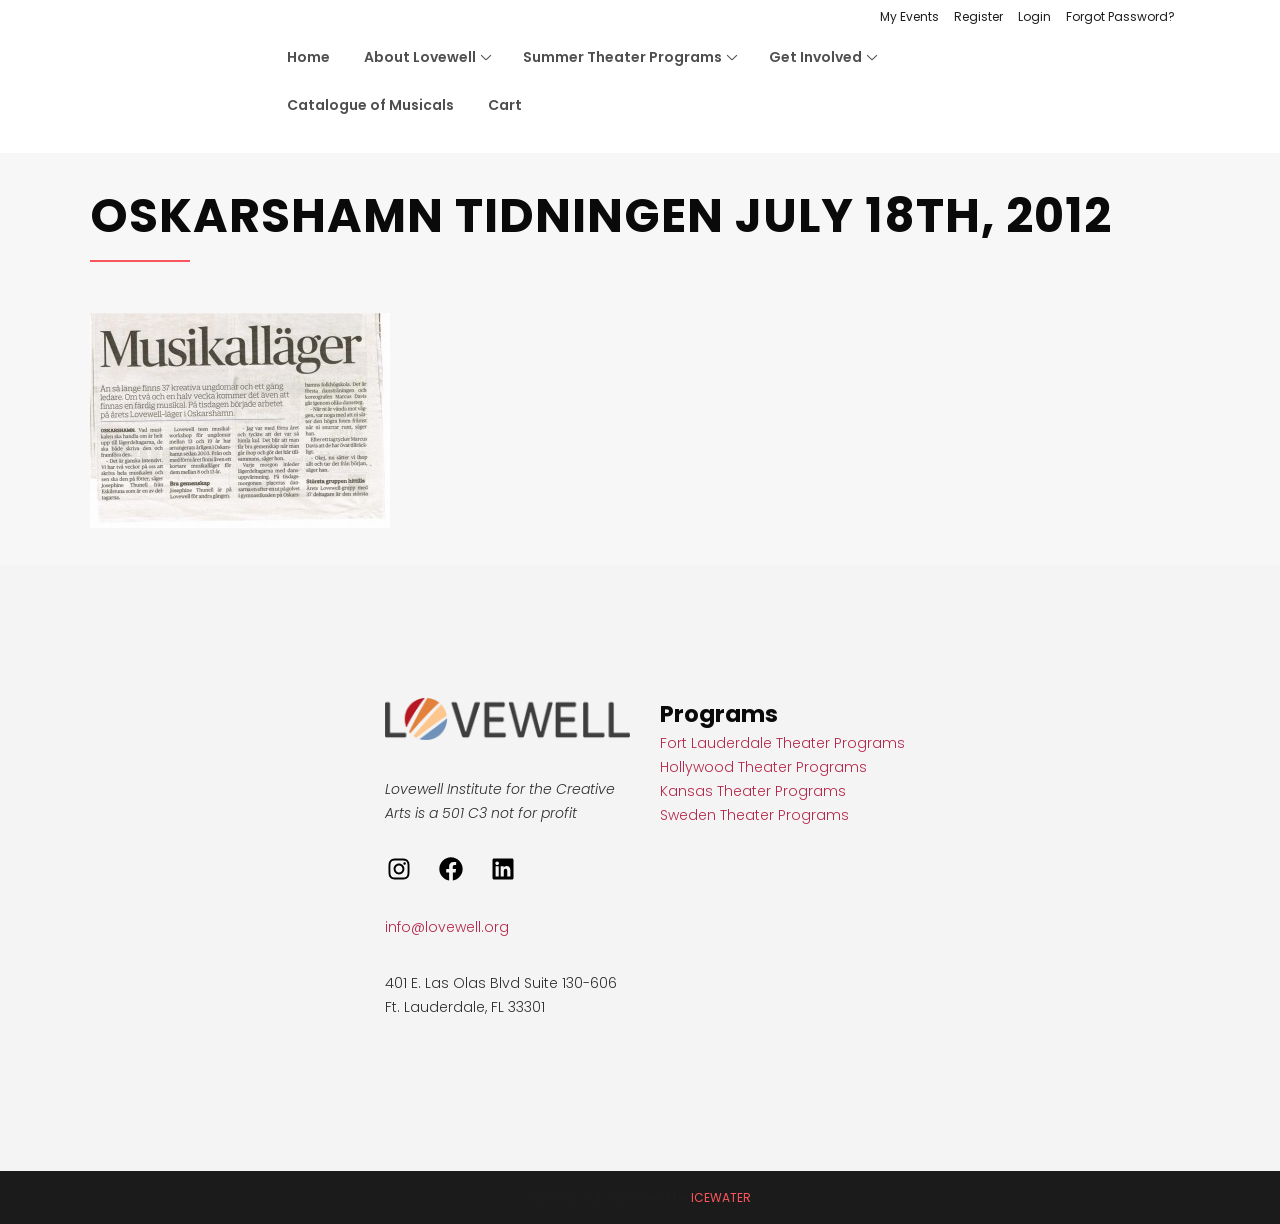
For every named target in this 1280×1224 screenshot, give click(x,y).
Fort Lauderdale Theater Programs (782, 743)
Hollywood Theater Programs (763, 767)
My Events (909, 16)
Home (308, 57)
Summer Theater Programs (622, 57)
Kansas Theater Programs (753, 791)
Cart (505, 105)
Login (1034, 16)
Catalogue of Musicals (370, 105)
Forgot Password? (1120, 16)
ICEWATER (721, 1197)
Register (978, 16)
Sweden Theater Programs (754, 815)
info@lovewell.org (447, 927)
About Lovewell (420, 57)
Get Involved (815, 57)
